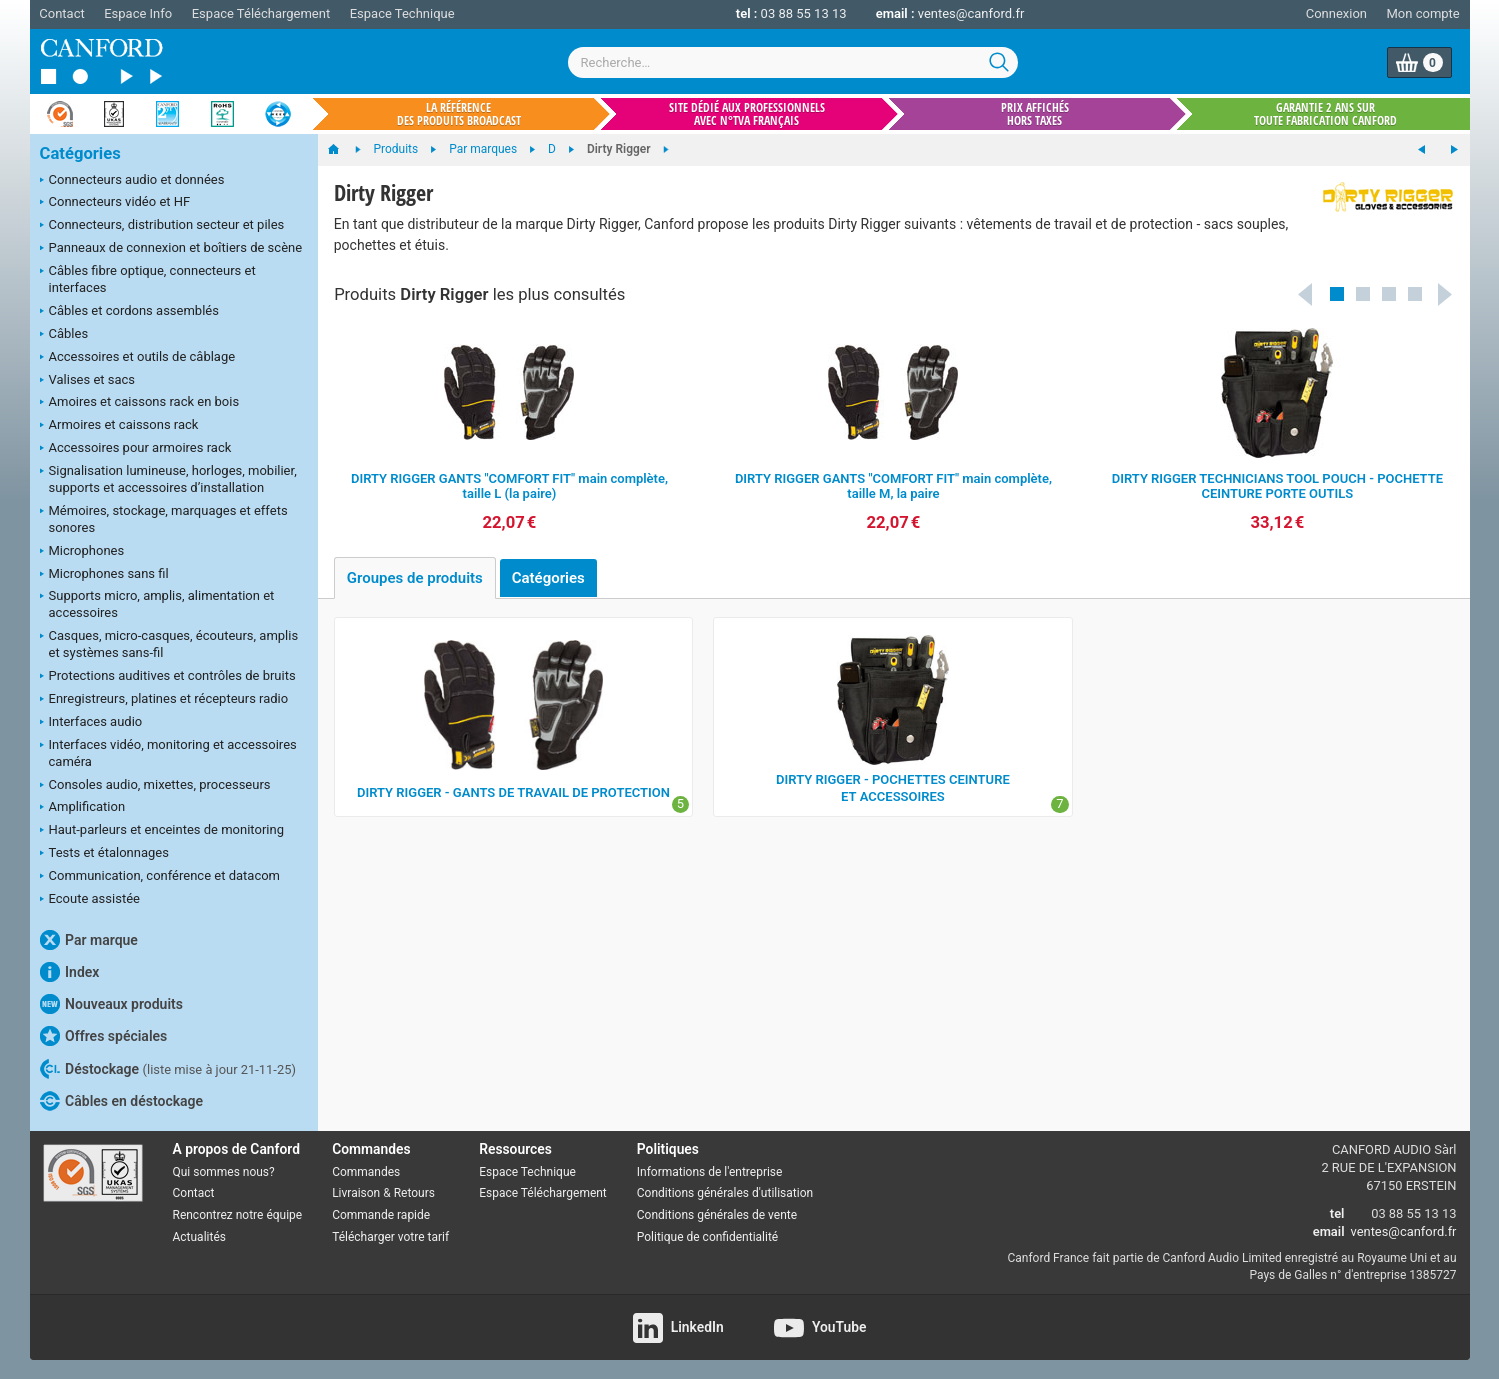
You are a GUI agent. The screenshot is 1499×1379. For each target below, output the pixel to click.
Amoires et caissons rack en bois (140, 403)
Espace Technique (402, 13)
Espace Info (138, 13)
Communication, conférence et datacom (160, 877)
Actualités (199, 1237)
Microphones (82, 552)
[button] (1337, 294)
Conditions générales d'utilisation (725, 1193)
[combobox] (793, 62)
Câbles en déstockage (122, 1101)
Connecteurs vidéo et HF (115, 203)
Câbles (64, 335)
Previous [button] (1306, 294)
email (1329, 1231)
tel (1337, 1213)
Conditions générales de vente (717, 1215)
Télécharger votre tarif (390, 1237)
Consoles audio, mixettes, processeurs (155, 786)
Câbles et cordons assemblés (129, 312)
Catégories (80, 153)
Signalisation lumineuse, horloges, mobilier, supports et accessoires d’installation (168, 479)
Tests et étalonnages (104, 854)
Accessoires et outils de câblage (138, 358)
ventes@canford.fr (971, 13)
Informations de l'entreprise (710, 1172)
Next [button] (1446, 294)
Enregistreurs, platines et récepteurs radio (164, 700)
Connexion (1336, 13)
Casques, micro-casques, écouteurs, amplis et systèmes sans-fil (169, 644)
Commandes (366, 1172)
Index (70, 972)
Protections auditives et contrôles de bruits (168, 677)
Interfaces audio (91, 723)
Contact (61, 13)
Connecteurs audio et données (132, 181)
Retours (414, 1193)
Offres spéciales (104, 1036)
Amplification (83, 808)
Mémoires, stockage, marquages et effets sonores (164, 519)
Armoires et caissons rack (119, 426)
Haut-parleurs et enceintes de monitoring (162, 831)
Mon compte (1423, 13)
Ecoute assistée (90, 900)
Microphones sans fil (104, 575)
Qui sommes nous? (224, 1172)
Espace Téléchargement (261, 13)
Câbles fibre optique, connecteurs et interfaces (148, 279)
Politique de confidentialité (707, 1237)
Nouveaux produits (111, 1004)
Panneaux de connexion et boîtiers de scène (171, 249)
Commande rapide (381, 1215)
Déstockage (168, 1069)
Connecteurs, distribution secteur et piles (162, 226)
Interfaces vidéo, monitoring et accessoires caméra (168, 753)
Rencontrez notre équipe (238, 1215)
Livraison (356, 1193)
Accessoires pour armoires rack (136, 449)
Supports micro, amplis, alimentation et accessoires (157, 604)
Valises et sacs (88, 381)
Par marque (89, 940)
